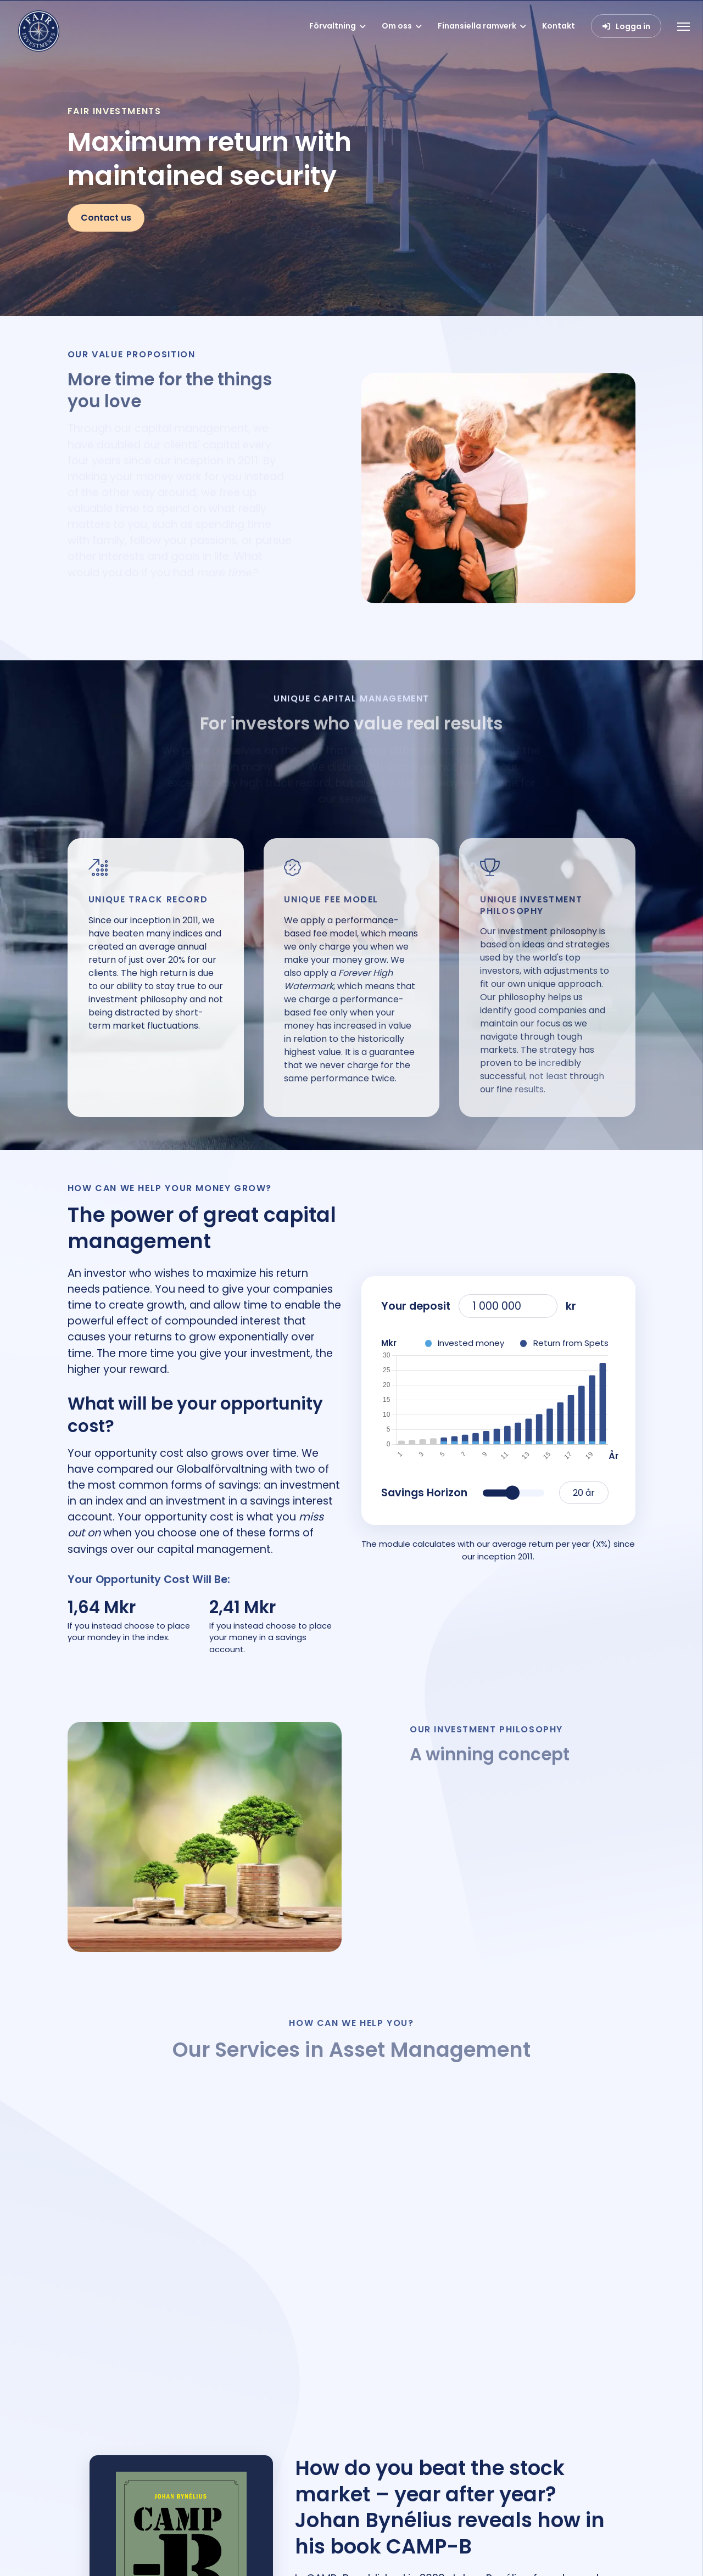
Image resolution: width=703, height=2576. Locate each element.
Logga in (633, 26)
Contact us (106, 217)
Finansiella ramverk (477, 25)
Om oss (397, 25)
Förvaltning (332, 25)
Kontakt (558, 25)
